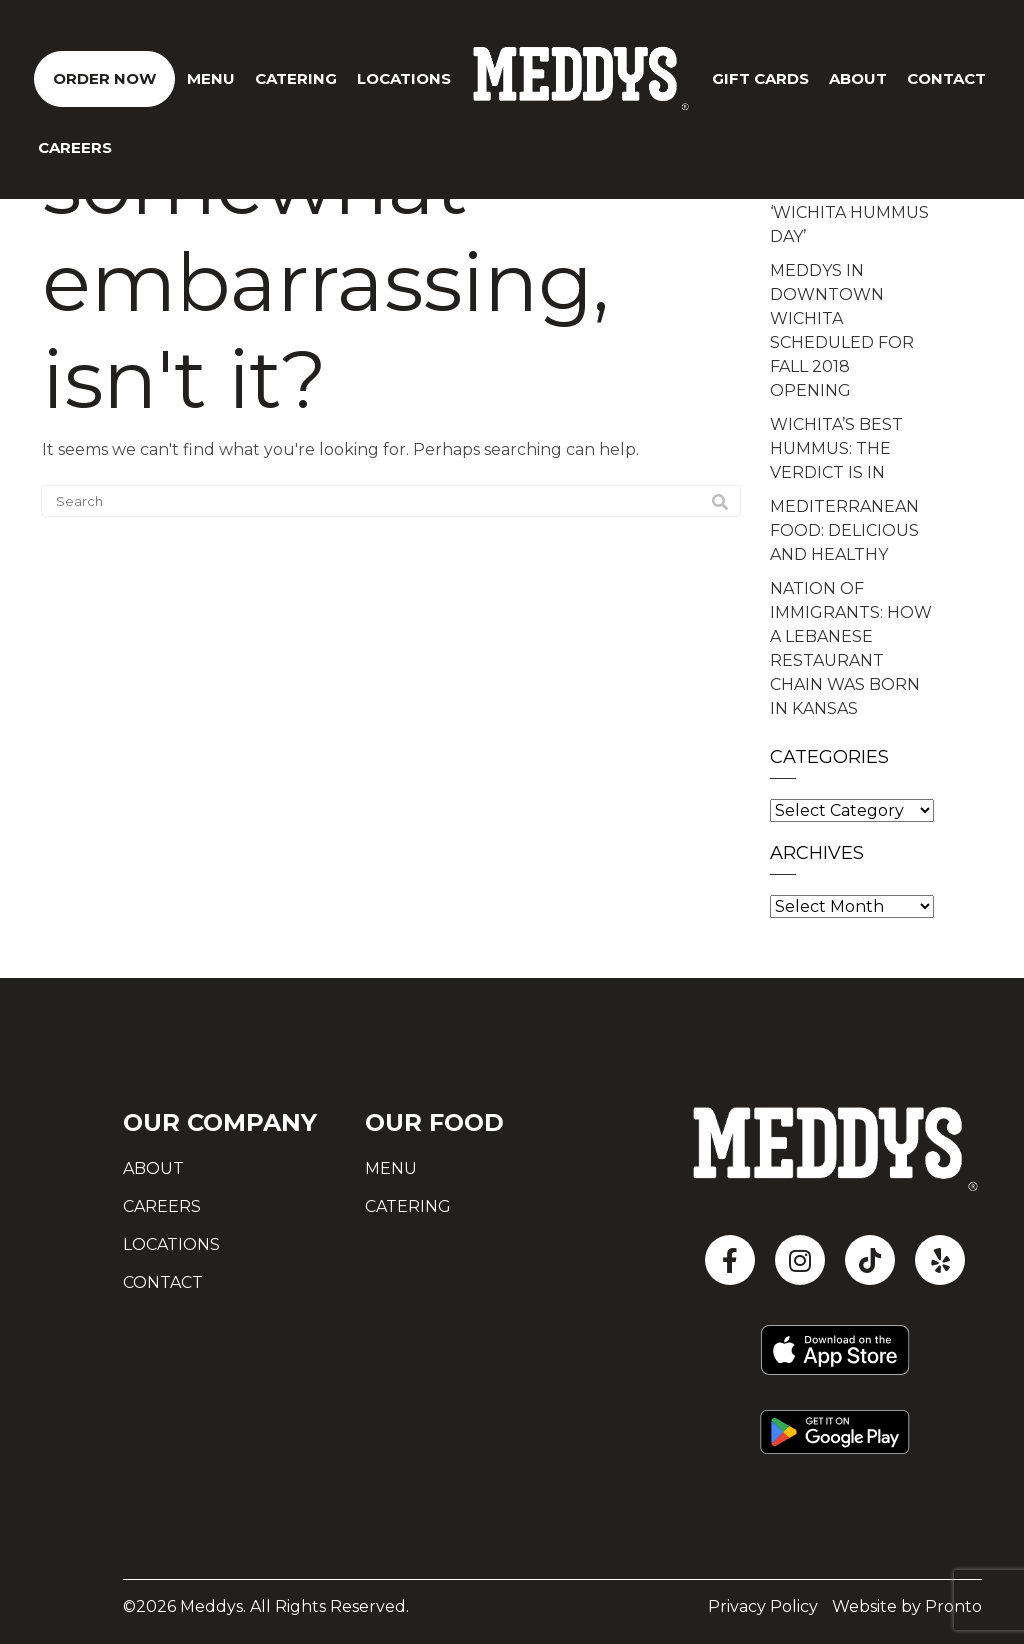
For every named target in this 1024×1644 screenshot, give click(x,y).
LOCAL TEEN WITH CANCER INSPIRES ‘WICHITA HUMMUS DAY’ (849, 200)
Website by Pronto (907, 1606)
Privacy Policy (763, 1606)
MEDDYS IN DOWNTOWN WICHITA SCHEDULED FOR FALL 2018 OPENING (842, 330)
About (858, 78)
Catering (296, 78)
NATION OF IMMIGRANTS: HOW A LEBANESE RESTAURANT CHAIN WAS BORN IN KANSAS (851, 648)
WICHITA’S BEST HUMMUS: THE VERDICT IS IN (836, 448)
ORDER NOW (104, 78)
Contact (163, 1282)
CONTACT (946, 78)
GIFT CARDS (760, 78)
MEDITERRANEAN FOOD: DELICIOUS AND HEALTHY (844, 530)
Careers (75, 147)
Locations (404, 78)
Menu (211, 78)
